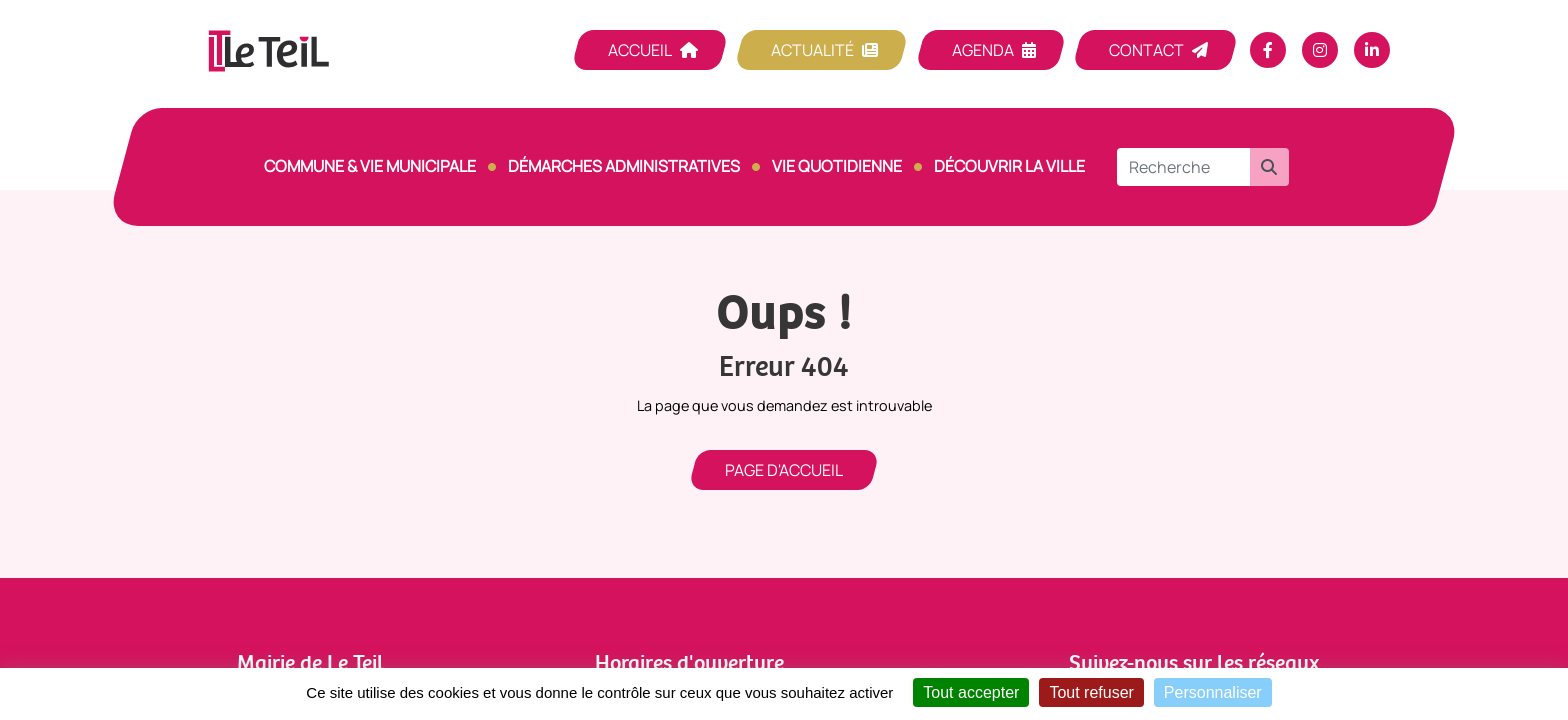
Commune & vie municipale (370, 166)
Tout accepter (971, 692)
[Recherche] (1183, 167)
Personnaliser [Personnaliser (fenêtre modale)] (1213, 692)
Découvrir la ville (1009, 166)
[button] (1269, 167)
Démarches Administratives (624, 166)
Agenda (983, 50)
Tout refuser (1091, 692)
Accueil (640, 50)
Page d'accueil (784, 470)
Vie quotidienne (837, 166)
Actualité (812, 50)
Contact (1146, 50)
